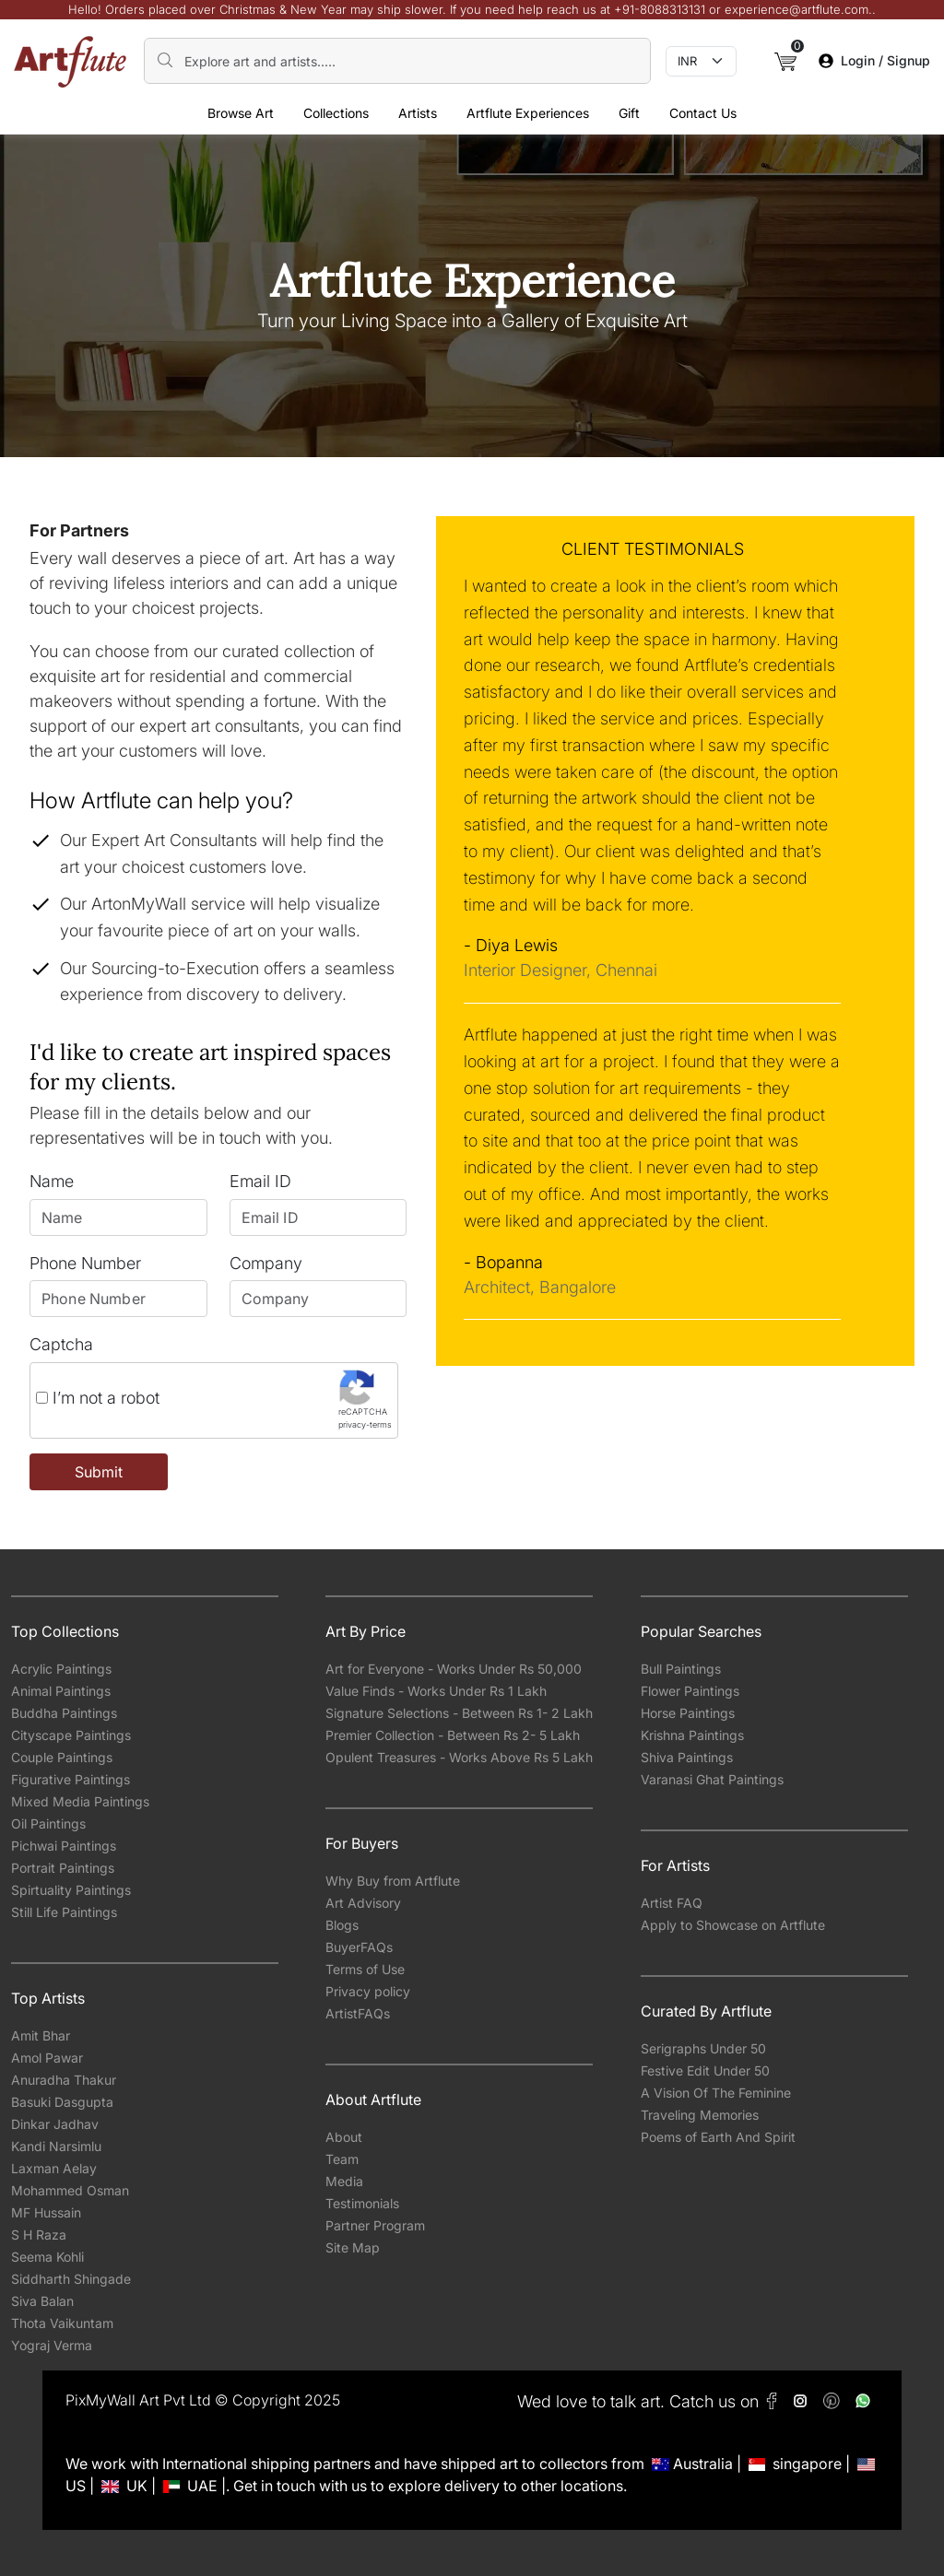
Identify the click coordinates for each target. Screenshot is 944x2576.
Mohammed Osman (70, 2190)
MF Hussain (46, 2212)
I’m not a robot (97, 1397)
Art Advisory (363, 1903)
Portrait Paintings (62, 1868)
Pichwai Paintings (63, 1845)
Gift (629, 113)
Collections (336, 113)
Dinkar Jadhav (55, 2124)
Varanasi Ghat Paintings (712, 1779)
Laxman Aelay (54, 2168)
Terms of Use (365, 1969)
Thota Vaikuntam (62, 2323)
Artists (417, 113)
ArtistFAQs (357, 2013)
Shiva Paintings (687, 1757)
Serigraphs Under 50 (703, 2048)
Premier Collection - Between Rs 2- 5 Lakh (452, 1735)
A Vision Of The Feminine (716, 2092)
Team (342, 2159)
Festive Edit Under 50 (705, 2070)
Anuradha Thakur (63, 2080)
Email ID (260, 1181)
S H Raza (38, 2234)
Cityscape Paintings (71, 1735)
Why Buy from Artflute (392, 1880)
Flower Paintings (690, 1691)
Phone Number (85, 1263)
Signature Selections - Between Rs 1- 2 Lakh (459, 1713)
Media (344, 2181)
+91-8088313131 (659, 9)
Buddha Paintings (64, 1713)
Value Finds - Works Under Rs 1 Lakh (436, 1691)
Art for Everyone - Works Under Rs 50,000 (453, 1668)
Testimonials (362, 2203)
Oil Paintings (48, 1823)
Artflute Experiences (527, 113)
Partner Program (375, 2225)
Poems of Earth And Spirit (718, 2137)
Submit (99, 1472)
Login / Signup (874, 60)
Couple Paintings (61, 1757)
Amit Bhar (40, 2035)
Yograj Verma (51, 2345)
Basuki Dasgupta (62, 2102)
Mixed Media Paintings (80, 1801)
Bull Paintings (681, 1668)
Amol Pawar (47, 2057)
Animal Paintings (61, 1691)
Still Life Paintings (64, 1912)
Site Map (352, 2247)
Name (52, 1181)
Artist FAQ (671, 1903)
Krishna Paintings (692, 1735)
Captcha (61, 1344)
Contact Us (703, 113)
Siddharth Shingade (71, 2279)
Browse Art (240, 113)
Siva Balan (42, 2301)
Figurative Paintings (70, 1779)
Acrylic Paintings (61, 1668)
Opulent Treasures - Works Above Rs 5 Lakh (459, 1757)
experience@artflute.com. (798, 9)
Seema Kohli (47, 2256)
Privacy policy (367, 1991)
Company (266, 1263)
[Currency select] (701, 61)
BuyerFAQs (359, 1947)
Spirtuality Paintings (71, 1890)
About (343, 2137)
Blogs (342, 1925)
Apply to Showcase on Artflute (733, 1925)
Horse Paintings (688, 1713)
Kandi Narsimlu (56, 2146)
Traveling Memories (700, 2115)
